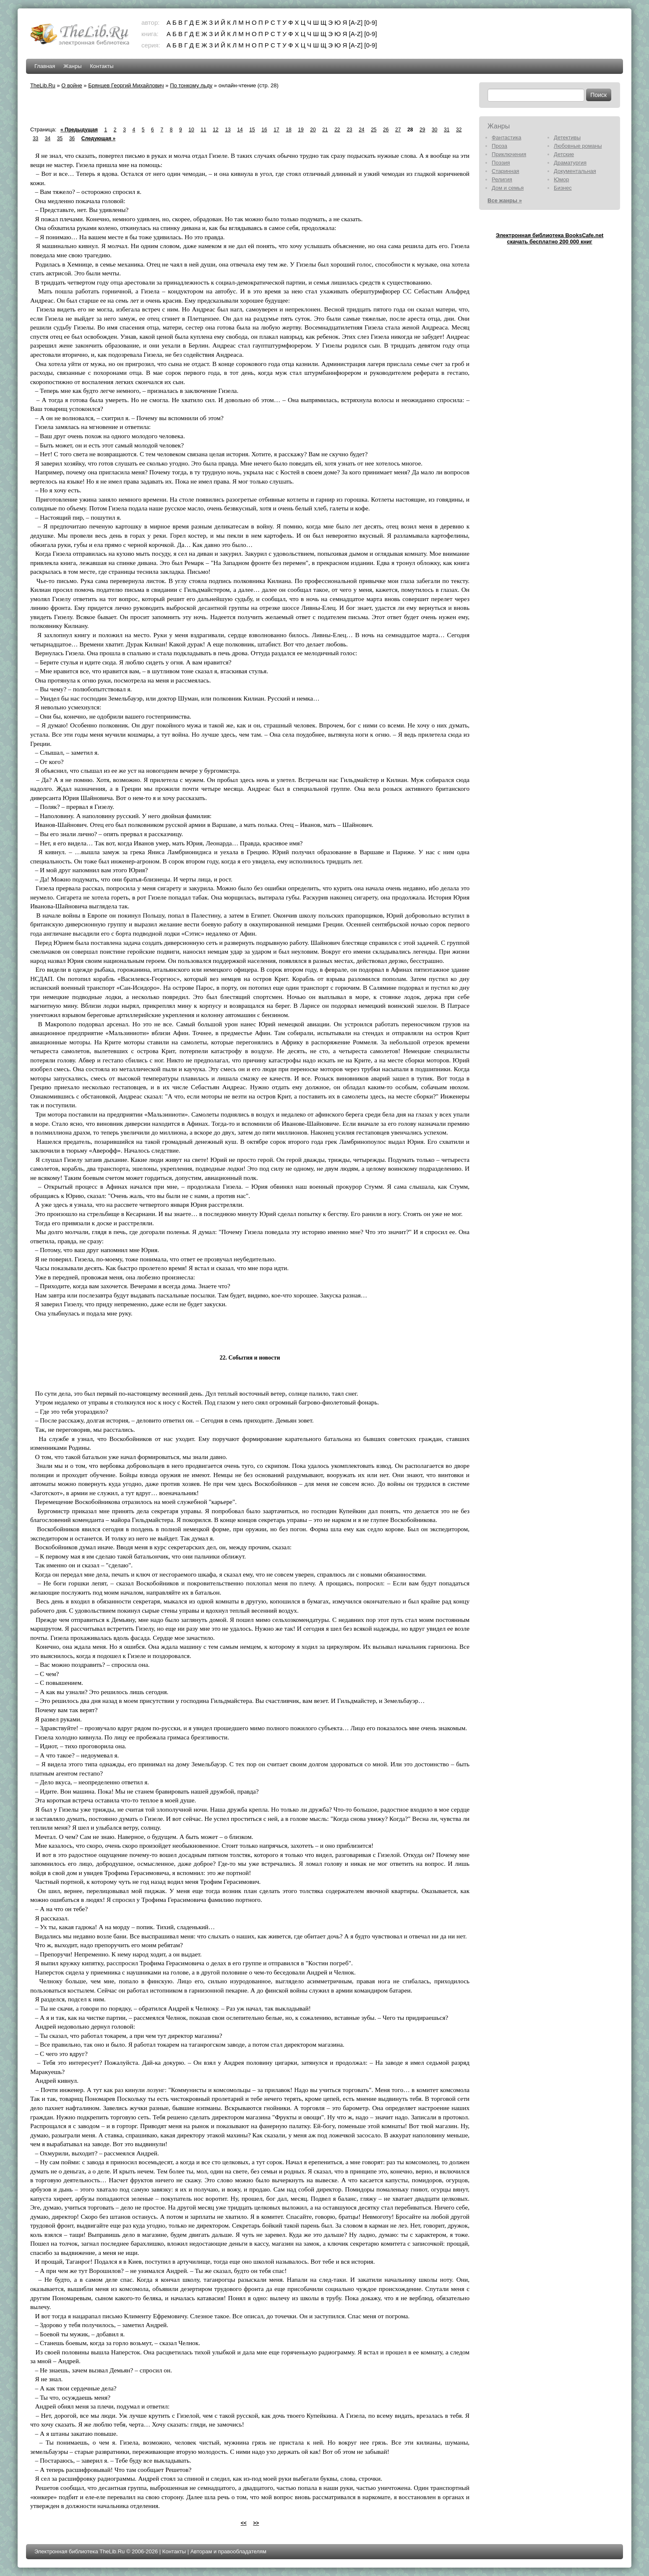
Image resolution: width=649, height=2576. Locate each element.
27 (398, 130)
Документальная (575, 171)
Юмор (561, 179)
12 (215, 130)
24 (361, 130)
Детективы (567, 137)
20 (312, 130)
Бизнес (563, 188)
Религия (502, 179)
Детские (564, 154)
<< (244, 2523)
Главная (44, 66)
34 (47, 138)
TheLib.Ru (42, 85)
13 (227, 130)
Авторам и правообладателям (228, 2551)
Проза (499, 146)
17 (276, 130)
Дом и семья (508, 188)
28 (410, 130)
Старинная (505, 171)
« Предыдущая (79, 130)
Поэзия (501, 163)
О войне (71, 85)
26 (385, 130)
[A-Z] (356, 22)
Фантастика (506, 137)
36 (72, 138)
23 (349, 130)
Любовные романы (578, 146)
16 (264, 130)
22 (337, 130)
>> (256, 2523)
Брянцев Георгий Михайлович (126, 85)
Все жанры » (504, 200)
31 (446, 130)
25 (373, 130)
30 (434, 130)
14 (239, 130)
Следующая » (98, 138)
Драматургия (570, 163)
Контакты (102, 66)
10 (191, 130)
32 (458, 130)
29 (422, 130)
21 (325, 130)
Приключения (509, 154)
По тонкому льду (191, 85)
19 (300, 130)
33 (35, 138)
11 (203, 130)
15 (252, 130)
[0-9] (370, 22)
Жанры (72, 66)
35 (60, 138)
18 (288, 130)
